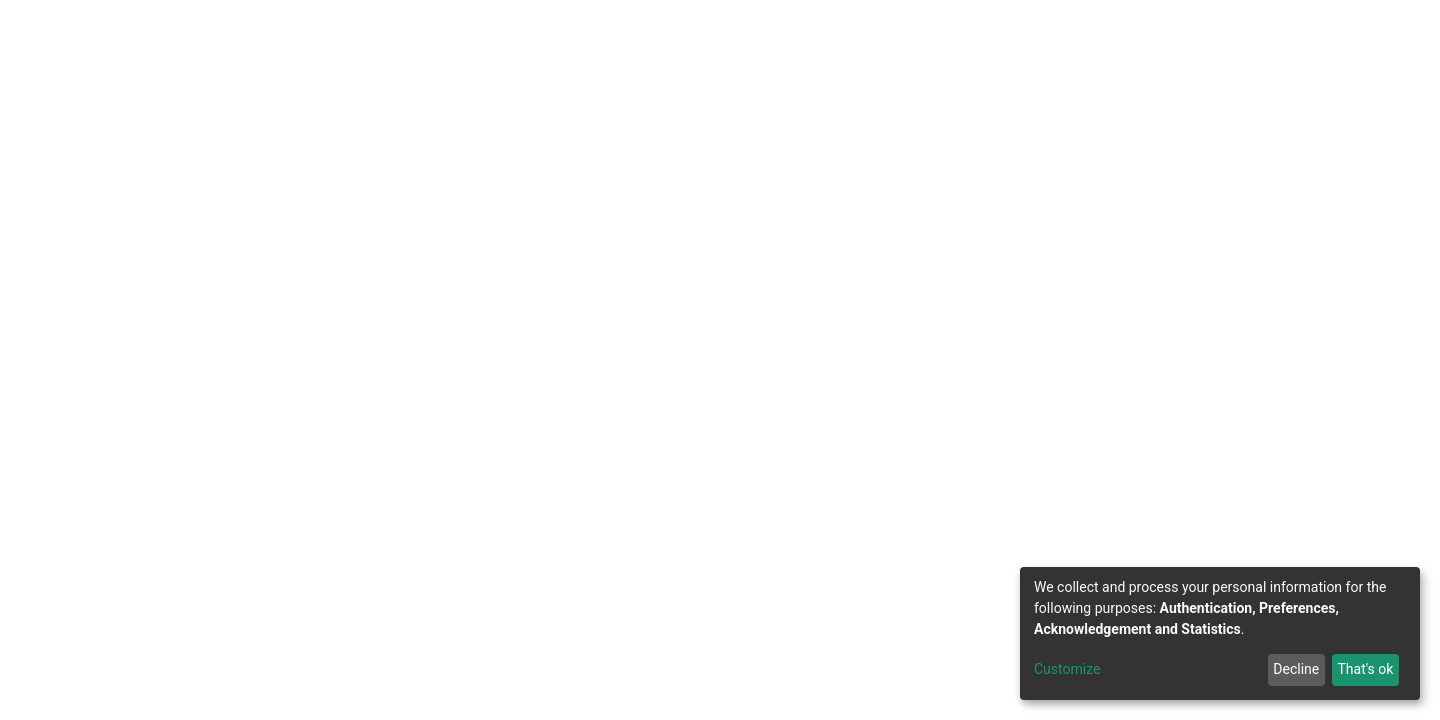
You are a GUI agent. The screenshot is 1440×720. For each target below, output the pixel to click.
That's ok (1365, 669)
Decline (1296, 669)
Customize (1067, 669)
